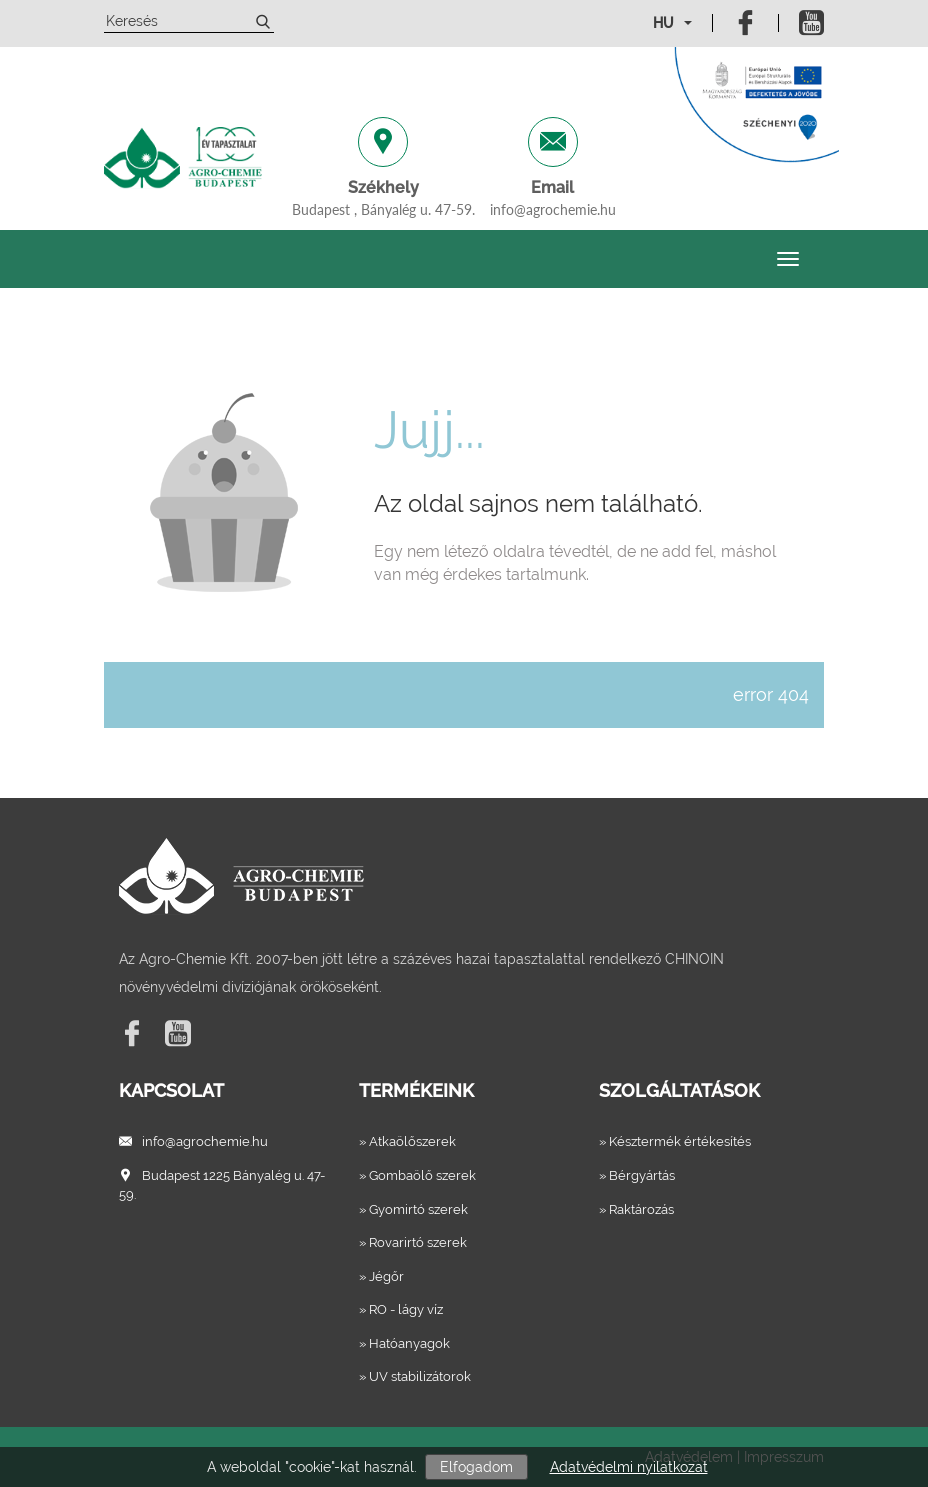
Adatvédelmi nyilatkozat (629, 1467)
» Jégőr (381, 1276)
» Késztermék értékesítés (675, 1141)
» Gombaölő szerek (417, 1175)
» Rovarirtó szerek (413, 1242)
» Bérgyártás (637, 1175)
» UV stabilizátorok (415, 1376)
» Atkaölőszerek (407, 1141)
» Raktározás (636, 1209)
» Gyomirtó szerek (413, 1209)
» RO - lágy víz (401, 1309)
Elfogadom (476, 1467)
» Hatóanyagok (404, 1343)
